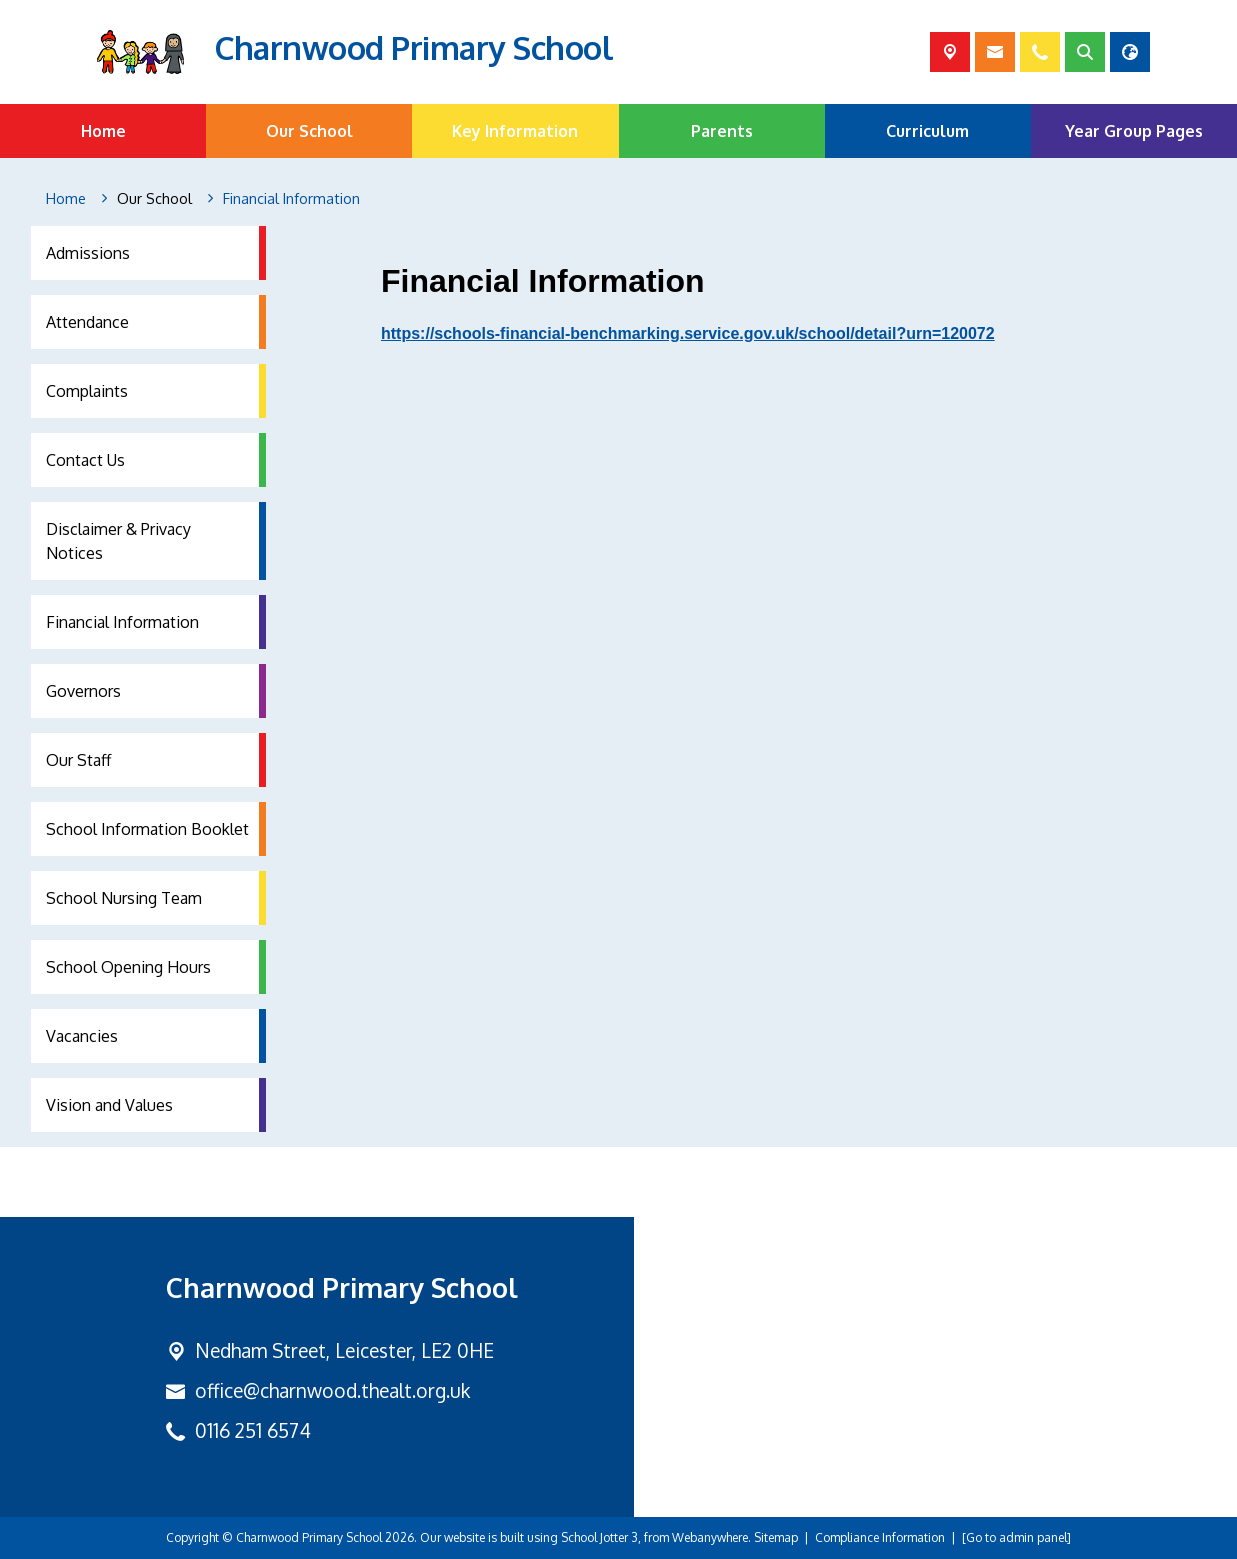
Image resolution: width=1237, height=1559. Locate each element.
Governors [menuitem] (83, 691)
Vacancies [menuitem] (82, 1036)
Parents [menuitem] (722, 131)
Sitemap (776, 1537)
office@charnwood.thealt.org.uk (332, 1390)
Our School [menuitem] (309, 131)
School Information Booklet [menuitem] (147, 829)
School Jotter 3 (599, 1537)
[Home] (66, 199)
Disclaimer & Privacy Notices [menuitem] (118, 541)
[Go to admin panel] (1016, 1537)
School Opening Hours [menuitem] (128, 967)
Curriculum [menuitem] (927, 131)
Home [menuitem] (103, 131)
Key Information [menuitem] (515, 131)
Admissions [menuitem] (88, 253)
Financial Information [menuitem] (122, 622)
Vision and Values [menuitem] (109, 1105)
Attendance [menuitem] (87, 322)
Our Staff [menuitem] (78, 760)
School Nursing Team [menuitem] (124, 898)
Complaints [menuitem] (87, 391)
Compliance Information (880, 1537)
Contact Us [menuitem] (85, 460)
